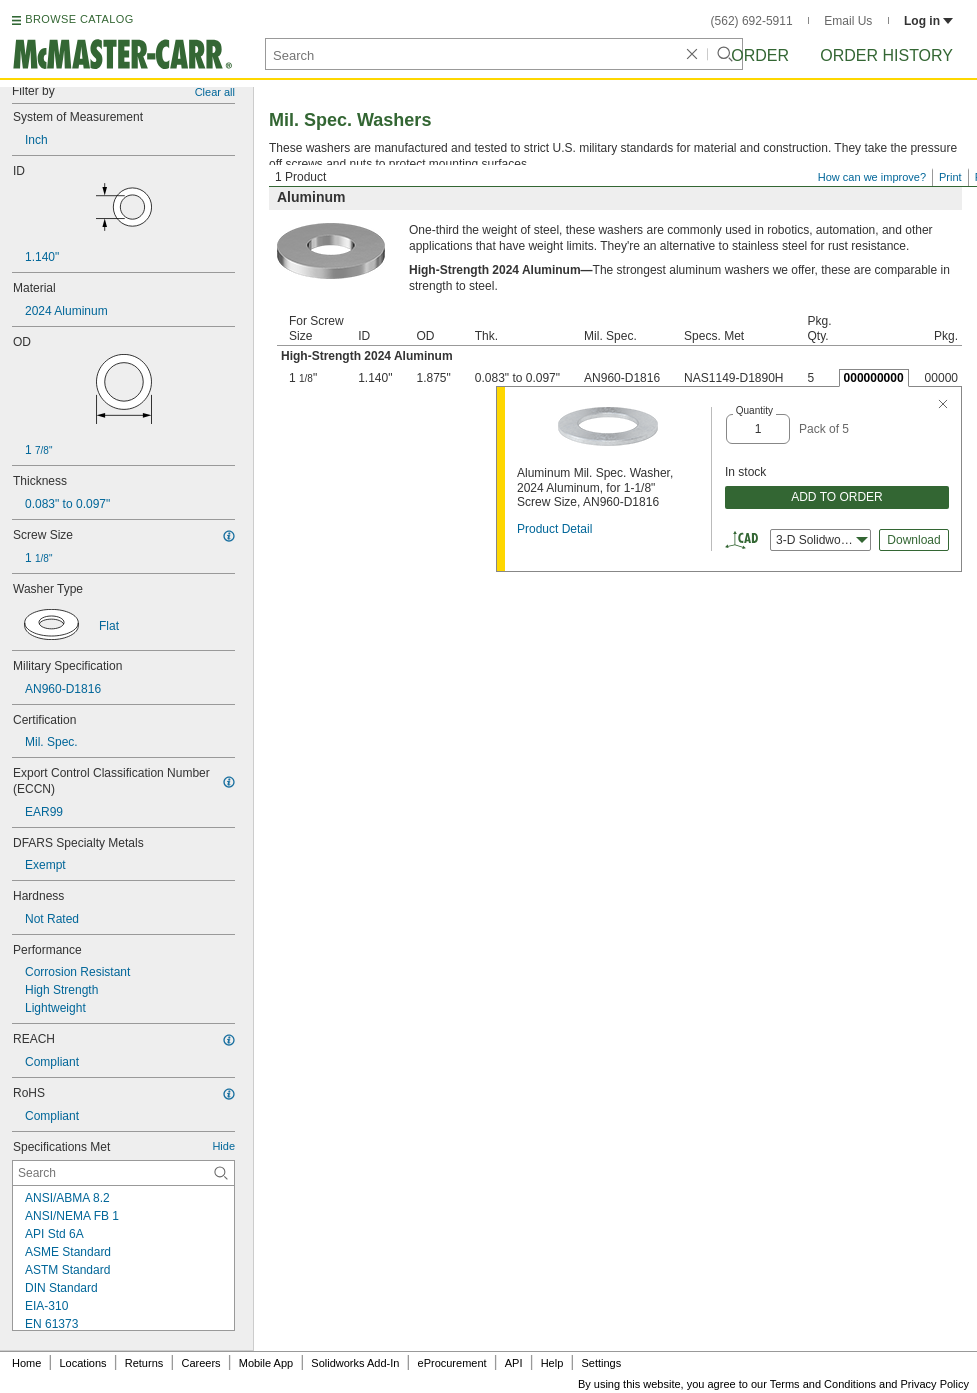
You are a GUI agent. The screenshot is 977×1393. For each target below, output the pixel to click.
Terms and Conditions (823, 1384)
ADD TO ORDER (837, 497)
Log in (928, 21)
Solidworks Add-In (355, 1363)
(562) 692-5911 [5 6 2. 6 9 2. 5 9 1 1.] (752, 21)
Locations (83, 1363)
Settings (601, 1363)
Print (950, 177)
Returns (144, 1363)
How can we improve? (872, 177)
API (514, 1363)
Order (760, 55)
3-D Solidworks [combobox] (822, 540)
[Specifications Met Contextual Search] (123, 1173)
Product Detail (554, 529)
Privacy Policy (935, 1384)
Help (552, 1363)
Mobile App (266, 1363)
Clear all (215, 92)
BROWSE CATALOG (79, 19)
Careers (200, 1363)
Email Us (848, 21)
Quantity (754, 410)
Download (913, 540)
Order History (886, 55)
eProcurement (452, 1363)
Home (26, 1363)
